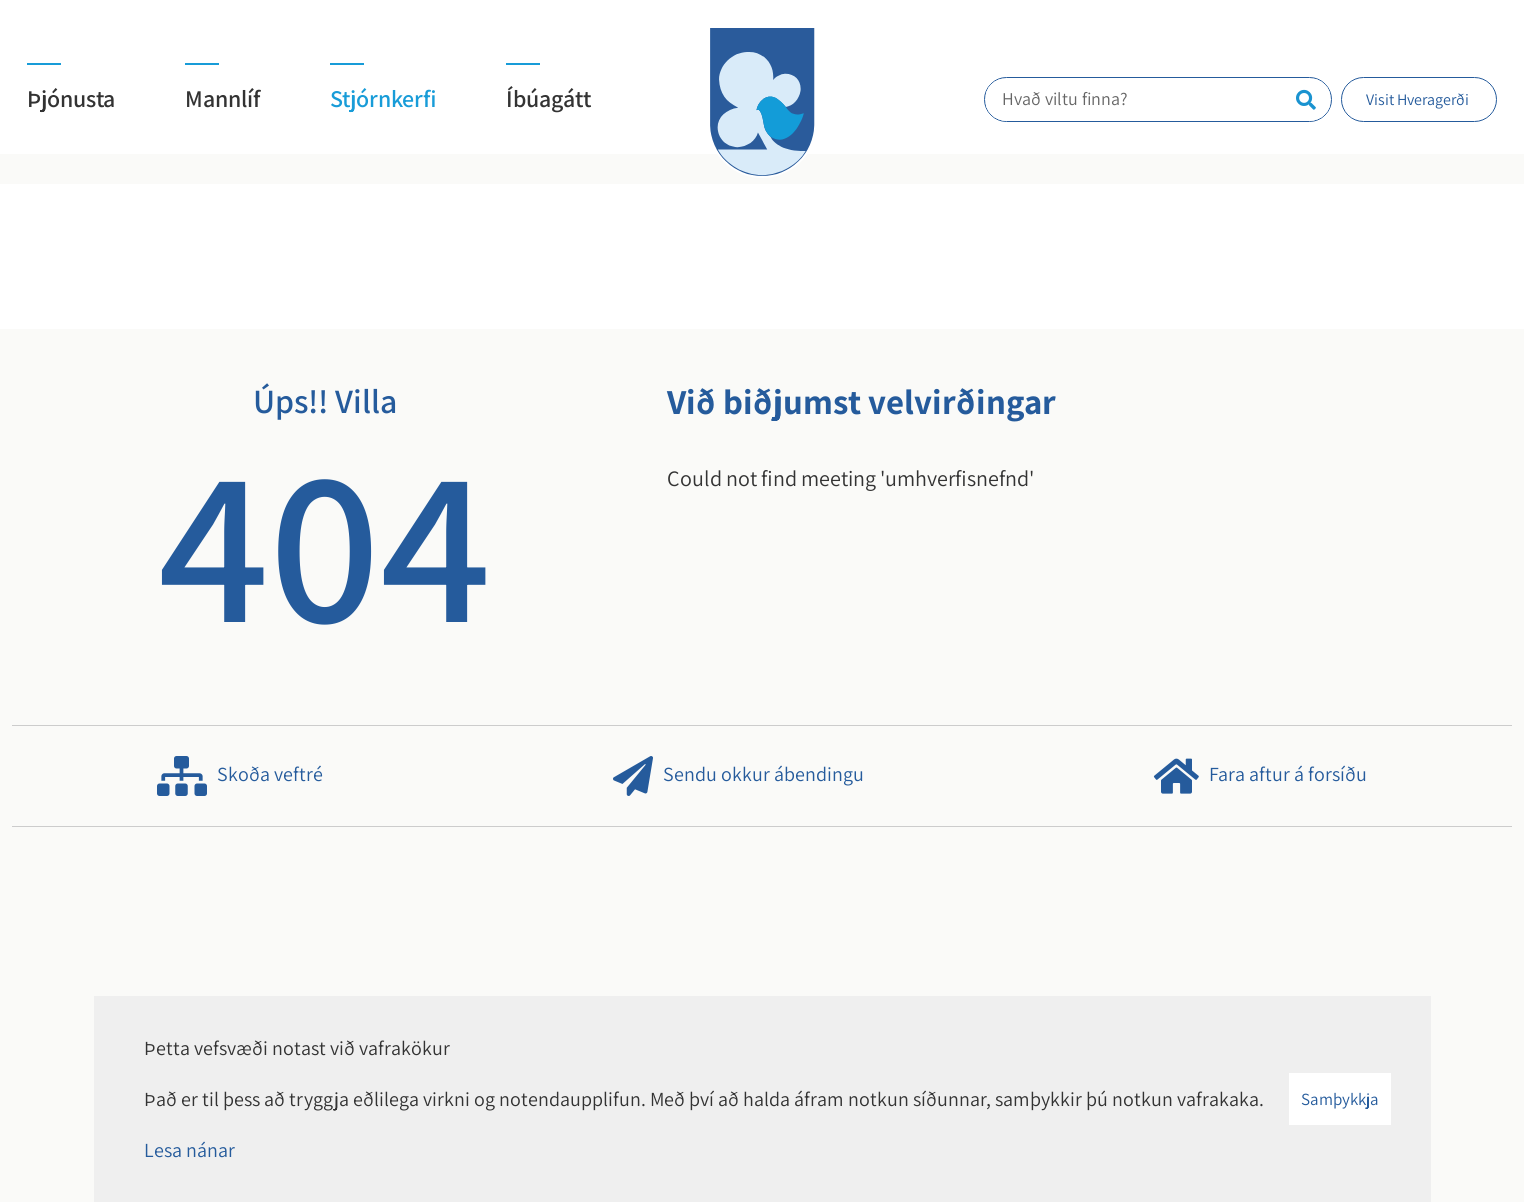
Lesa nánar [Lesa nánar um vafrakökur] (189, 1150)
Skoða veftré (240, 776)
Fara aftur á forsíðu (1260, 776)
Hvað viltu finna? (1075, 98)
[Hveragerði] (762, 102)
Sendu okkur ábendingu (738, 776)
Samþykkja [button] (1340, 1099)
